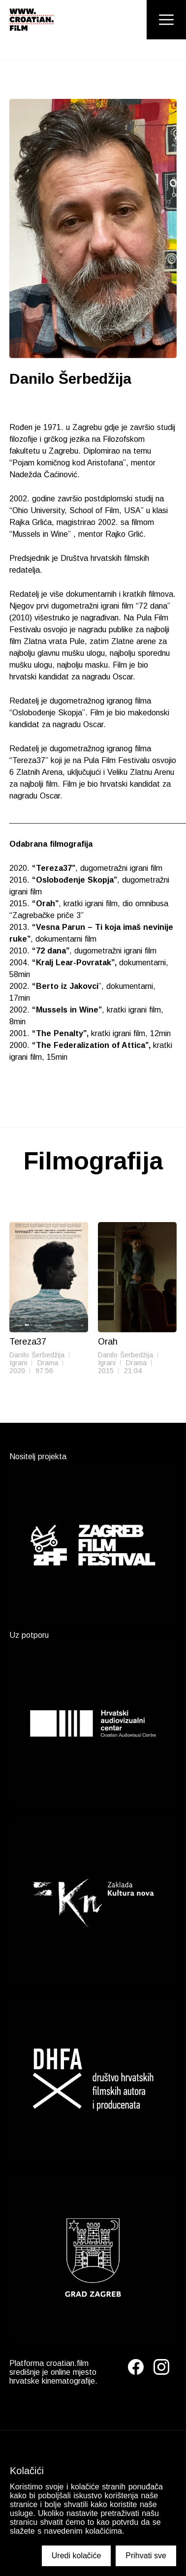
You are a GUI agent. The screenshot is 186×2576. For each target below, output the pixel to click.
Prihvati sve (145, 2555)
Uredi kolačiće (76, 2555)
